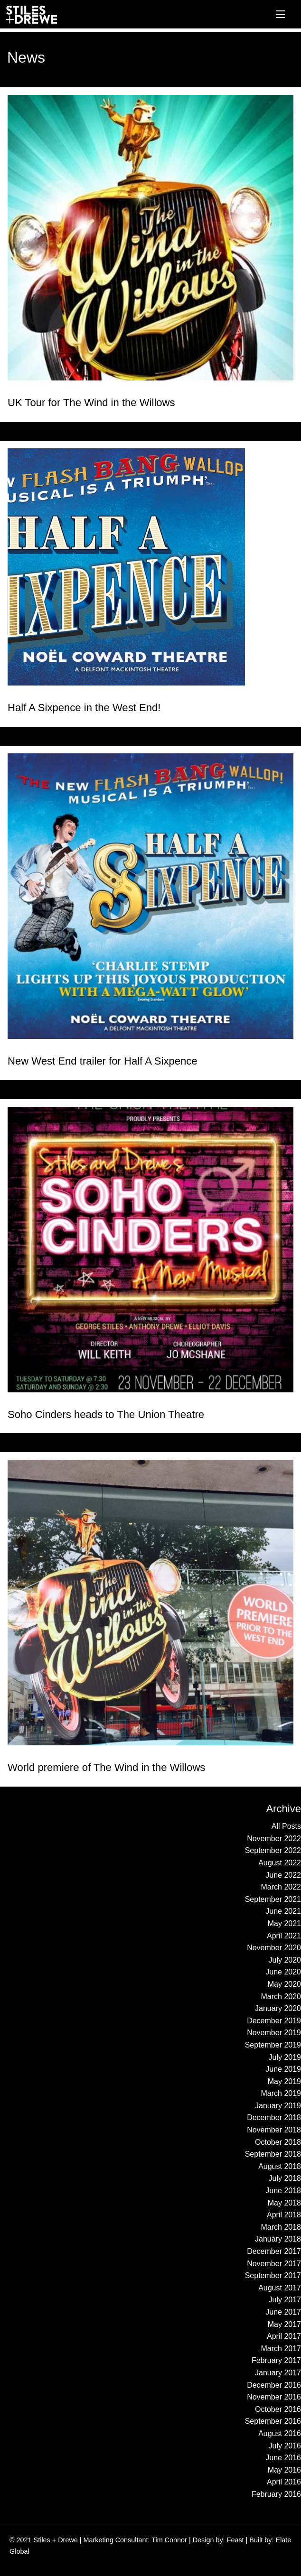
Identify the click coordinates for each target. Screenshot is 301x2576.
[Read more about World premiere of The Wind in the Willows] (150, 1602)
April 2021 (284, 1936)
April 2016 (284, 2482)
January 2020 (278, 2008)
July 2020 (285, 1960)
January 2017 (278, 2373)
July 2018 (285, 2178)
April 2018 (284, 2215)
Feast (235, 2540)
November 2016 (274, 2397)
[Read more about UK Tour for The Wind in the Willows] (150, 237)
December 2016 (274, 2385)
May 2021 (284, 1923)
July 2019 (285, 2057)
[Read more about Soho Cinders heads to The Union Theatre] (150, 1249)
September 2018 (273, 2154)
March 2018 (281, 2227)
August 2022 (279, 1863)
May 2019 (284, 2081)
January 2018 (278, 2239)
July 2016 (285, 2446)
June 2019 (283, 2069)
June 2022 (283, 1875)
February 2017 (276, 2360)
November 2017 (274, 2264)
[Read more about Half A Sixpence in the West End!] (150, 567)
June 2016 (283, 2458)
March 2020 (281, 1996)
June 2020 (283, 1972)
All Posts (286, 1826)
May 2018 (284, 2203)
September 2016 (273, 2421)
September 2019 (273, 2045)
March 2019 (281, 2093)
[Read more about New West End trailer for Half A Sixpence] (150, 896)
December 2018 (274, 2117)
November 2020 (274, 1948)
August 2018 (279, 2166)
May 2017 (284, 2324)
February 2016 (276, 2494)
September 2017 (273, 2275)
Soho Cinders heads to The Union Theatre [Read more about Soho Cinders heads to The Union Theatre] (106, 1414)
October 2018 (278, 2142)
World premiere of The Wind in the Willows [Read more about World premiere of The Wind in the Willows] (106, 1767)
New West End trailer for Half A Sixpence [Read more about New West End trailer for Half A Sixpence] (103, 1061)
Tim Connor (169, 2540)
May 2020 (284, 1984)
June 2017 (283, 2312)
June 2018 (283, 2191)
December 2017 (274, 2251)
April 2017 (284, 2336)
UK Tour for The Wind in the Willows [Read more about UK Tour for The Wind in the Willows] (91, 402)
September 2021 (273, 1899)
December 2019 (274, 2021)
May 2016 (284, 2470)
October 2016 (278, 2409)
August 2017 (279, 2288)
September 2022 (273, 1850)
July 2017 (285, 2300)
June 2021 (283, 1911)
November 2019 (274, 2033)
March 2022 (281, 1887)
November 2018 (274, 2130)
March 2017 (281, 2348)
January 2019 (278, 2106)
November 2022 (274, 1839)
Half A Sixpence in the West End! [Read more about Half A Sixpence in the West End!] (84, 707)
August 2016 (279, 2433)
